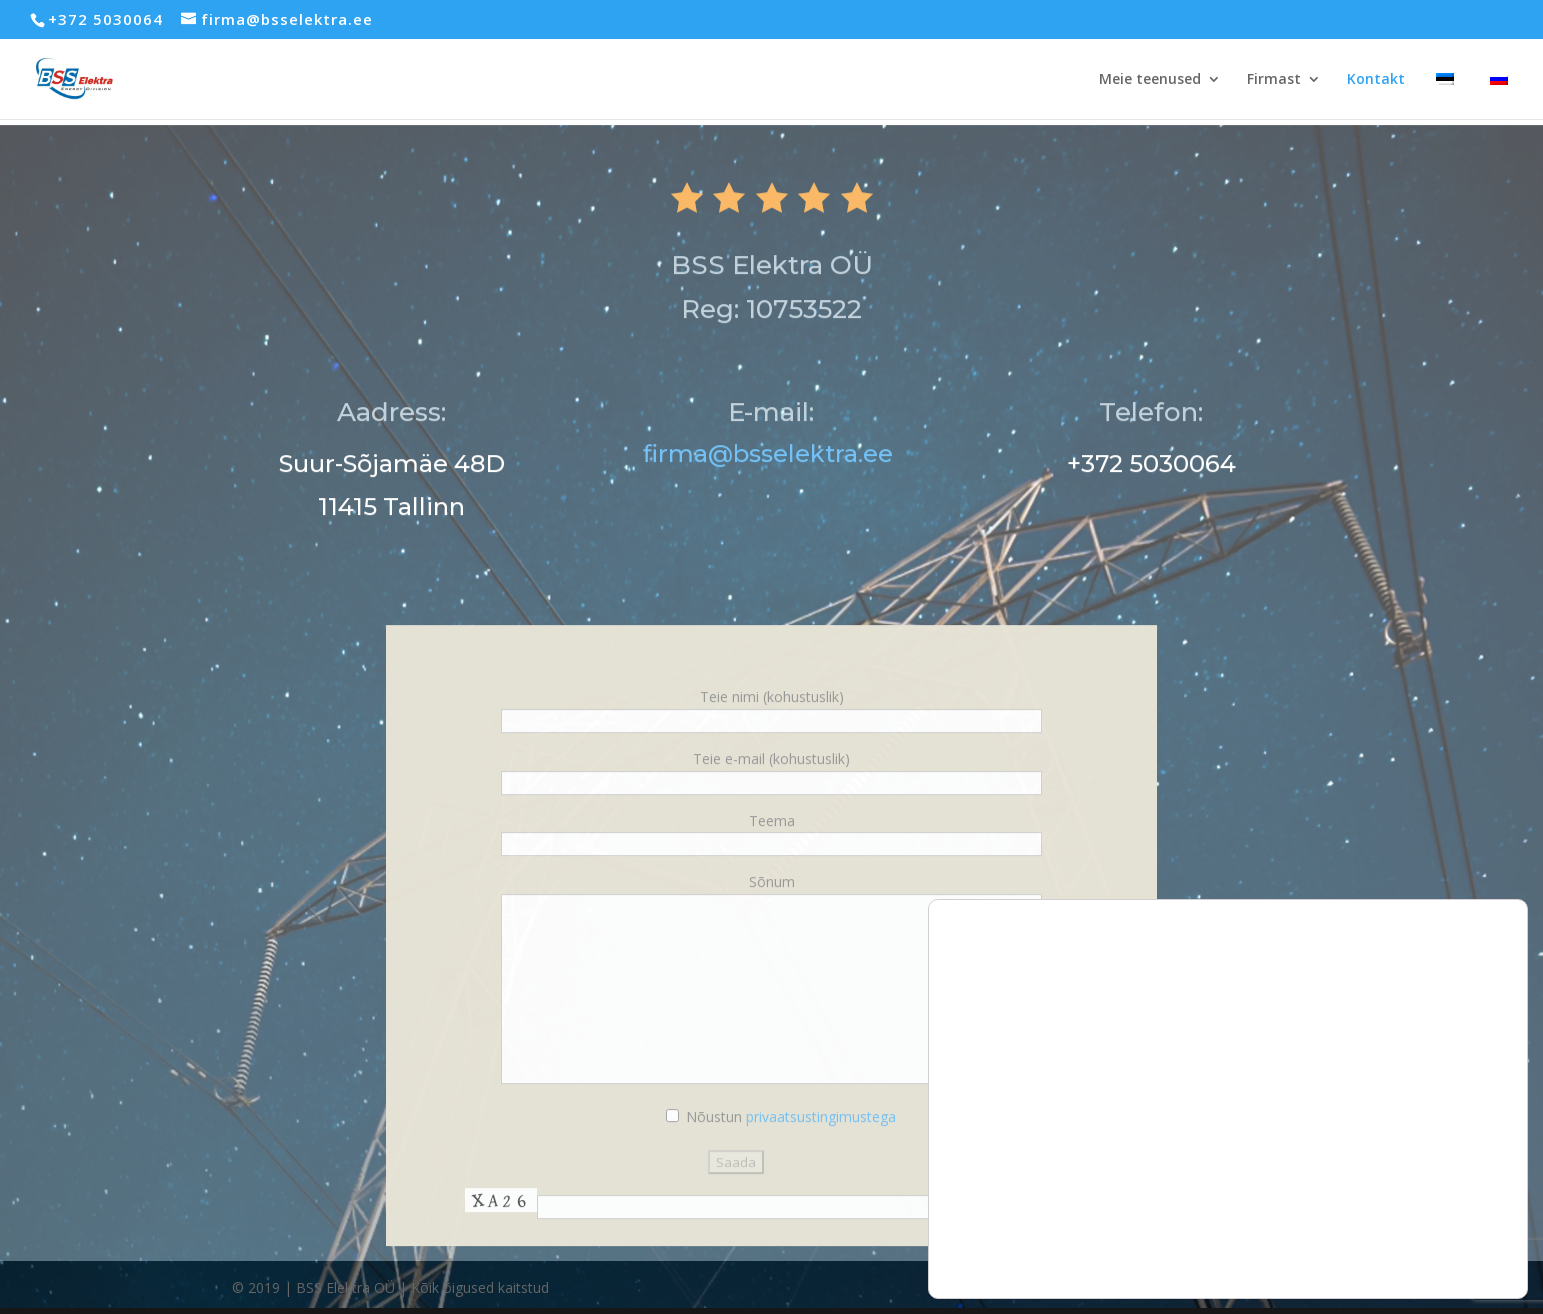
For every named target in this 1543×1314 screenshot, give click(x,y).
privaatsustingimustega (821, 1164)
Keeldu (1437, 1178)
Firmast (1274, 80)
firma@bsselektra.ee (771, 501)
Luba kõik (1437, 1136)
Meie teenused (1150, 80)
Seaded (1437, 1220)
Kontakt (1376, 80)
